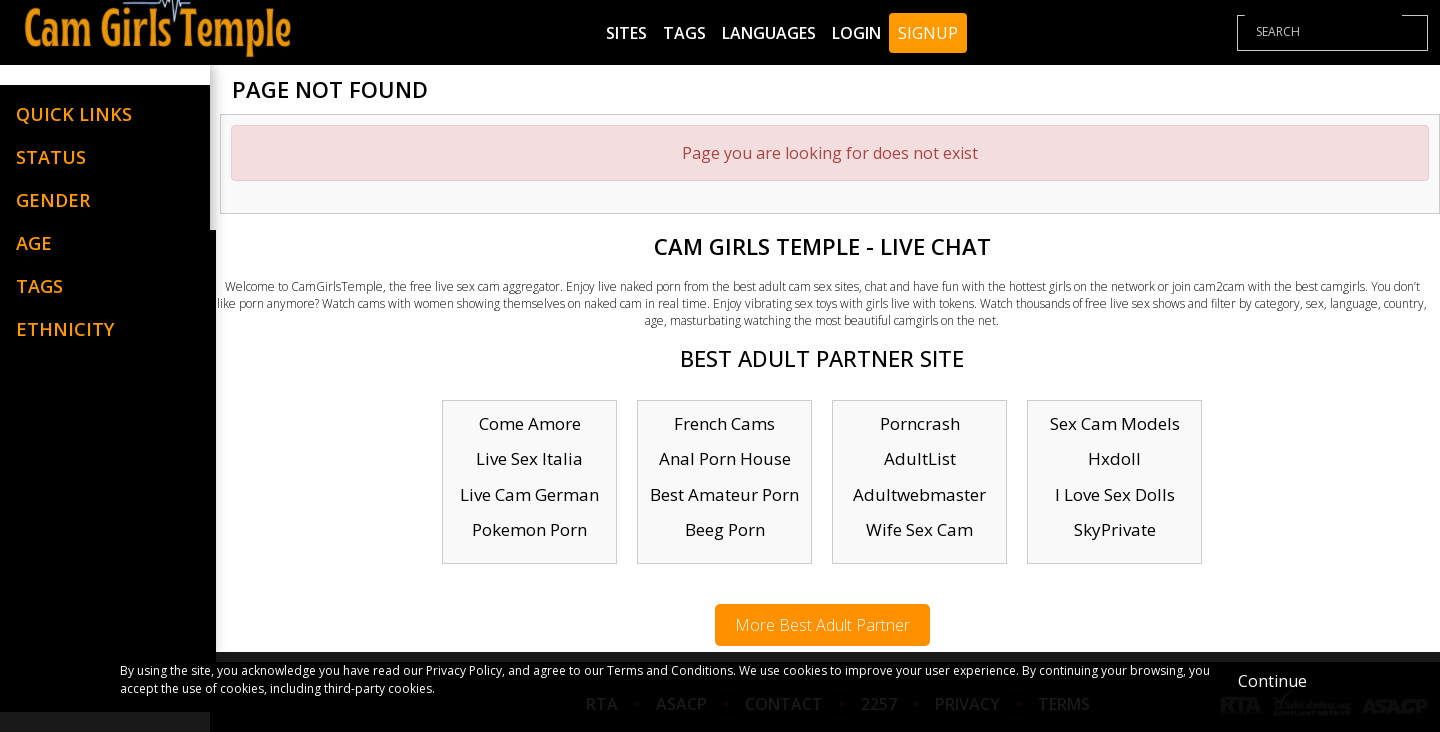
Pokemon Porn (529, 529)
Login (856, 33)
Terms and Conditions (670, 670)
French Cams (724, 423)
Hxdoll (1114, 458)
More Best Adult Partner (822, 625)
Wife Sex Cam (919, 529)
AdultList (920, 458)
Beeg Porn (725, 529)
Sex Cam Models (1115, 423)
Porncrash (920, 423)
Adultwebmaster (919, 494)
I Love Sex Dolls (1115, 494)
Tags (684, 33)
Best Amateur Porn (724, 494)
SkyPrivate (1115, 529)
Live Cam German (529, 494)
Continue (1272, 681)
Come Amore (530, 423)
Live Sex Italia (529, 458)
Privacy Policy (464, 670)
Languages (769, 33)
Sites (626, 33)
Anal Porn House (725, 458)
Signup (928, 33)
